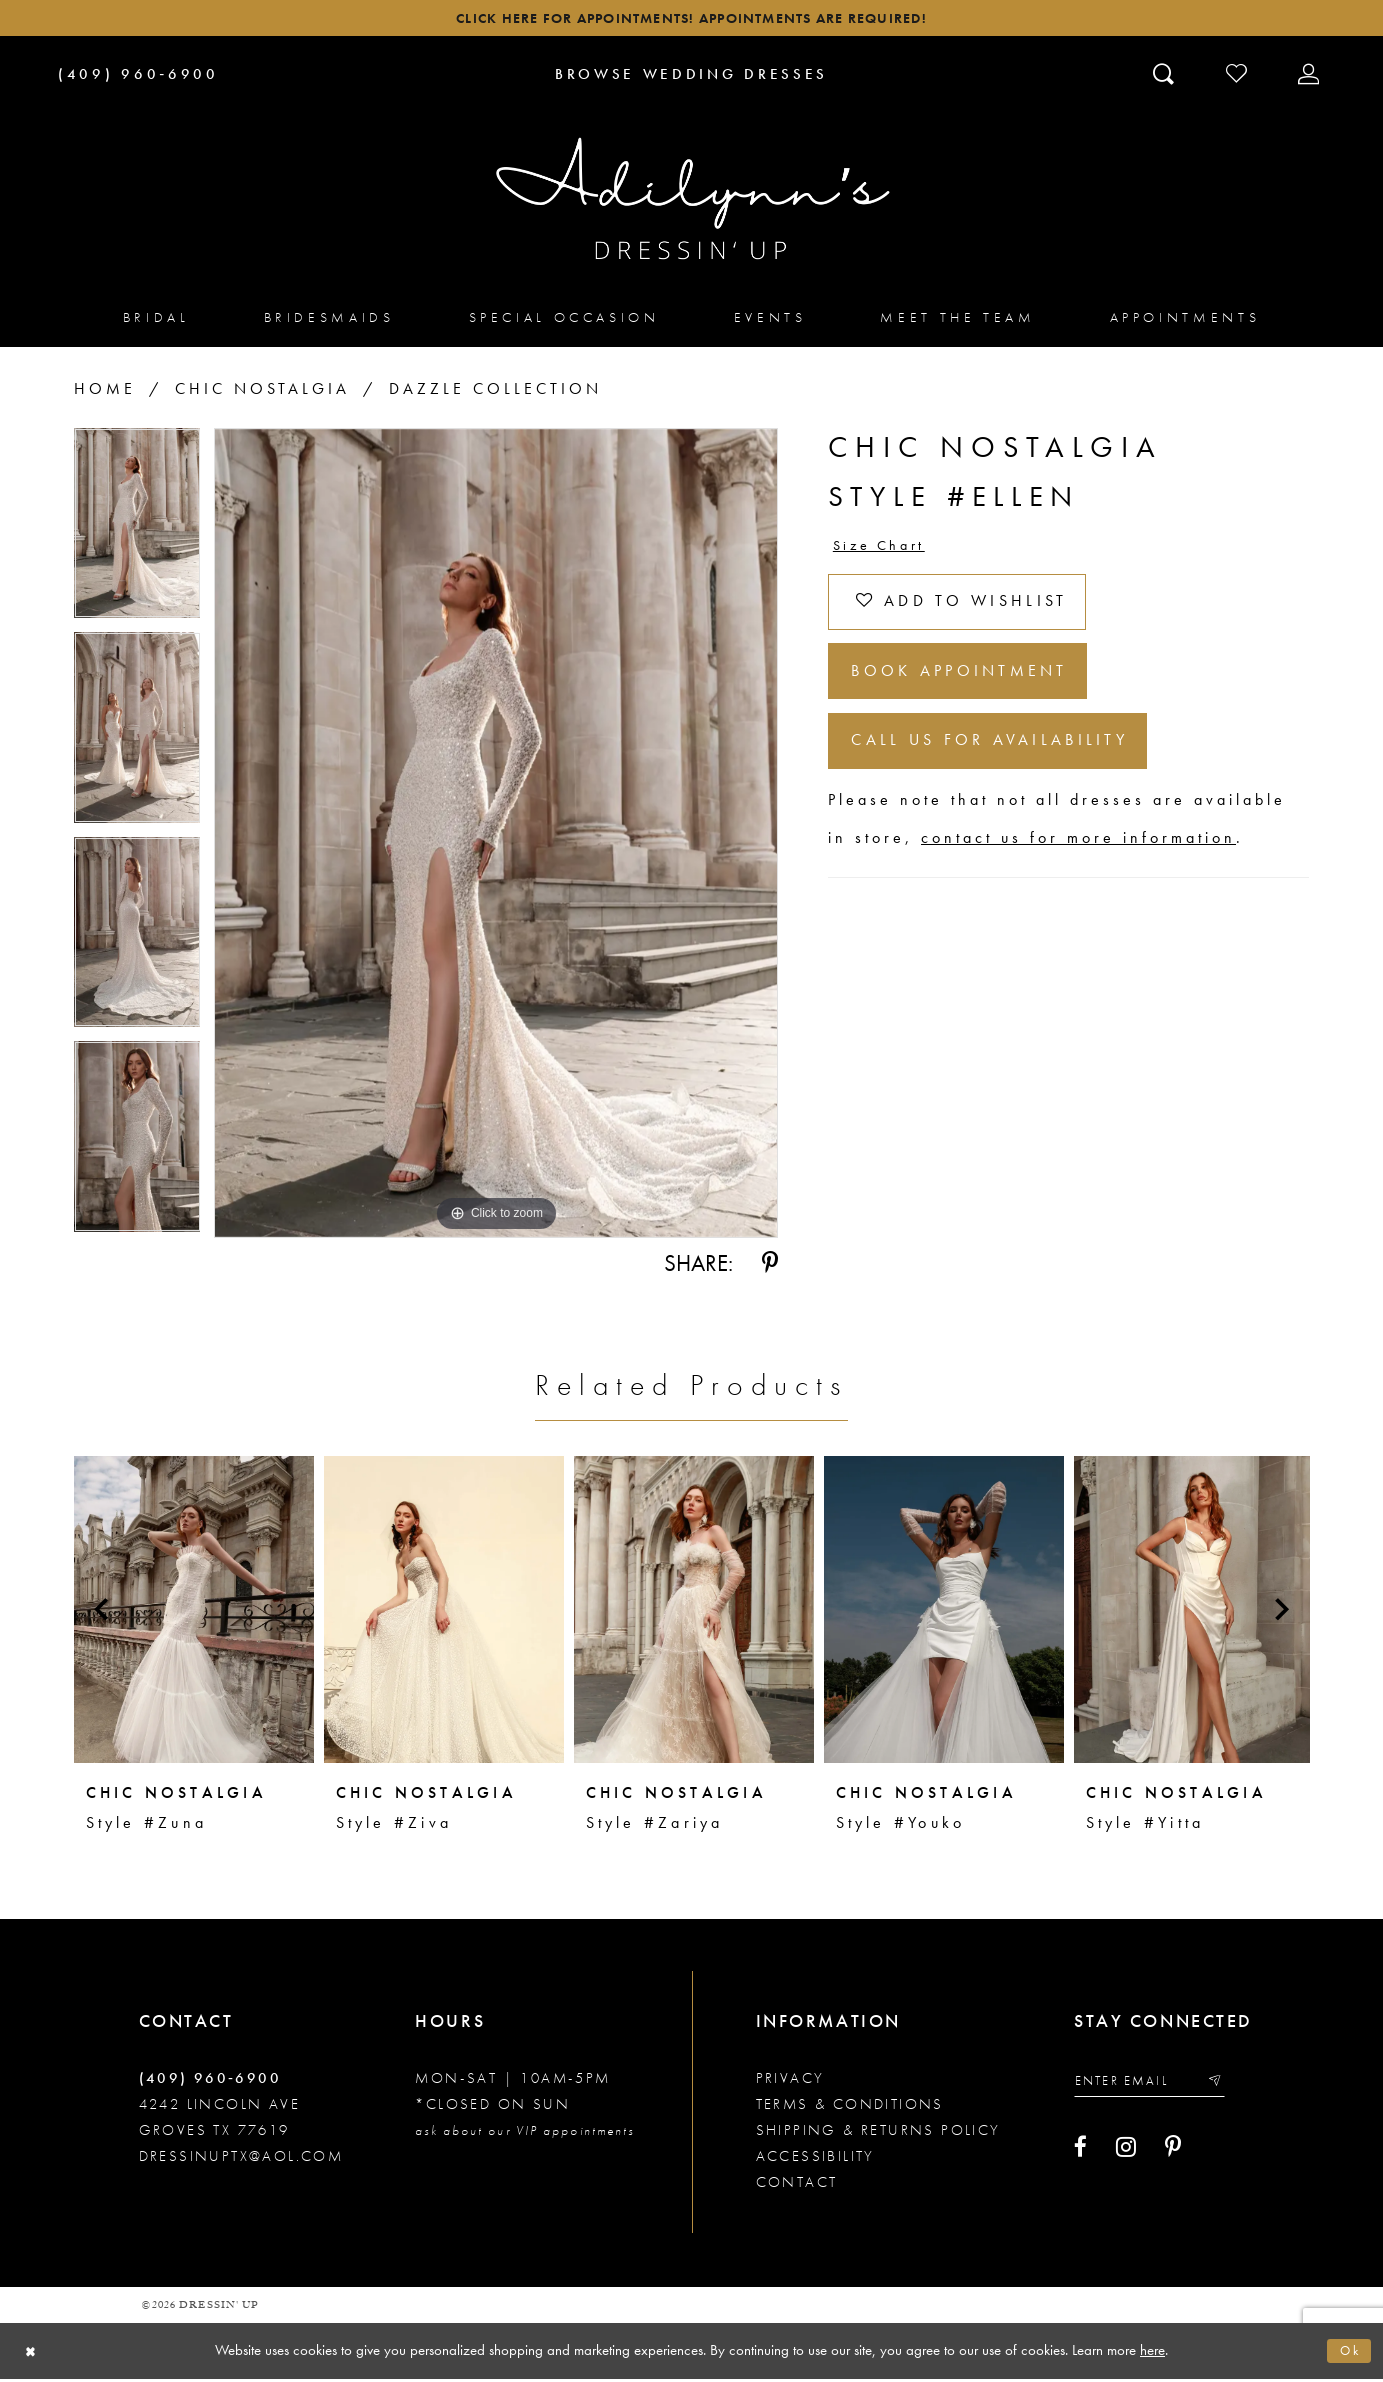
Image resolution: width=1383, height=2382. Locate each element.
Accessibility (815, 2160)
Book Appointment (975, 690)
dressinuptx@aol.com (241, 2160)
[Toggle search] (1165, 77)
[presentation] (194, 1613)
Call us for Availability (1007, 767)
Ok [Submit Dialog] (1348, 2354)
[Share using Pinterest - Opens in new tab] (770, 1267)
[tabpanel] (137, 534)
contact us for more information (1078, 867)
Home (105, 392)
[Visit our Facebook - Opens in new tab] (1080, 2154)
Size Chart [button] (885, 550)
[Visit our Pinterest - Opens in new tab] (1173, 2154)
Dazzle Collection (495, 392)
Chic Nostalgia (262, 392)
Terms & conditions (850, 2108)
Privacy (790, 2082)
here (1152, 2353)
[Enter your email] (1158, 2086)
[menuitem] (156, 320)
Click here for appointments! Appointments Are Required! (691, 20)
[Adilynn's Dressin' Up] (692, 203)
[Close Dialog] (32, 2354)
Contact (797, 2186)
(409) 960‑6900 (210, 2082)
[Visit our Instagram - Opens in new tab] (1126, 2154)
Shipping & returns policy (878, 2134)
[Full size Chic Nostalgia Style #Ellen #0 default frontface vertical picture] (496, 837)
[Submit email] (1230, 2086)
